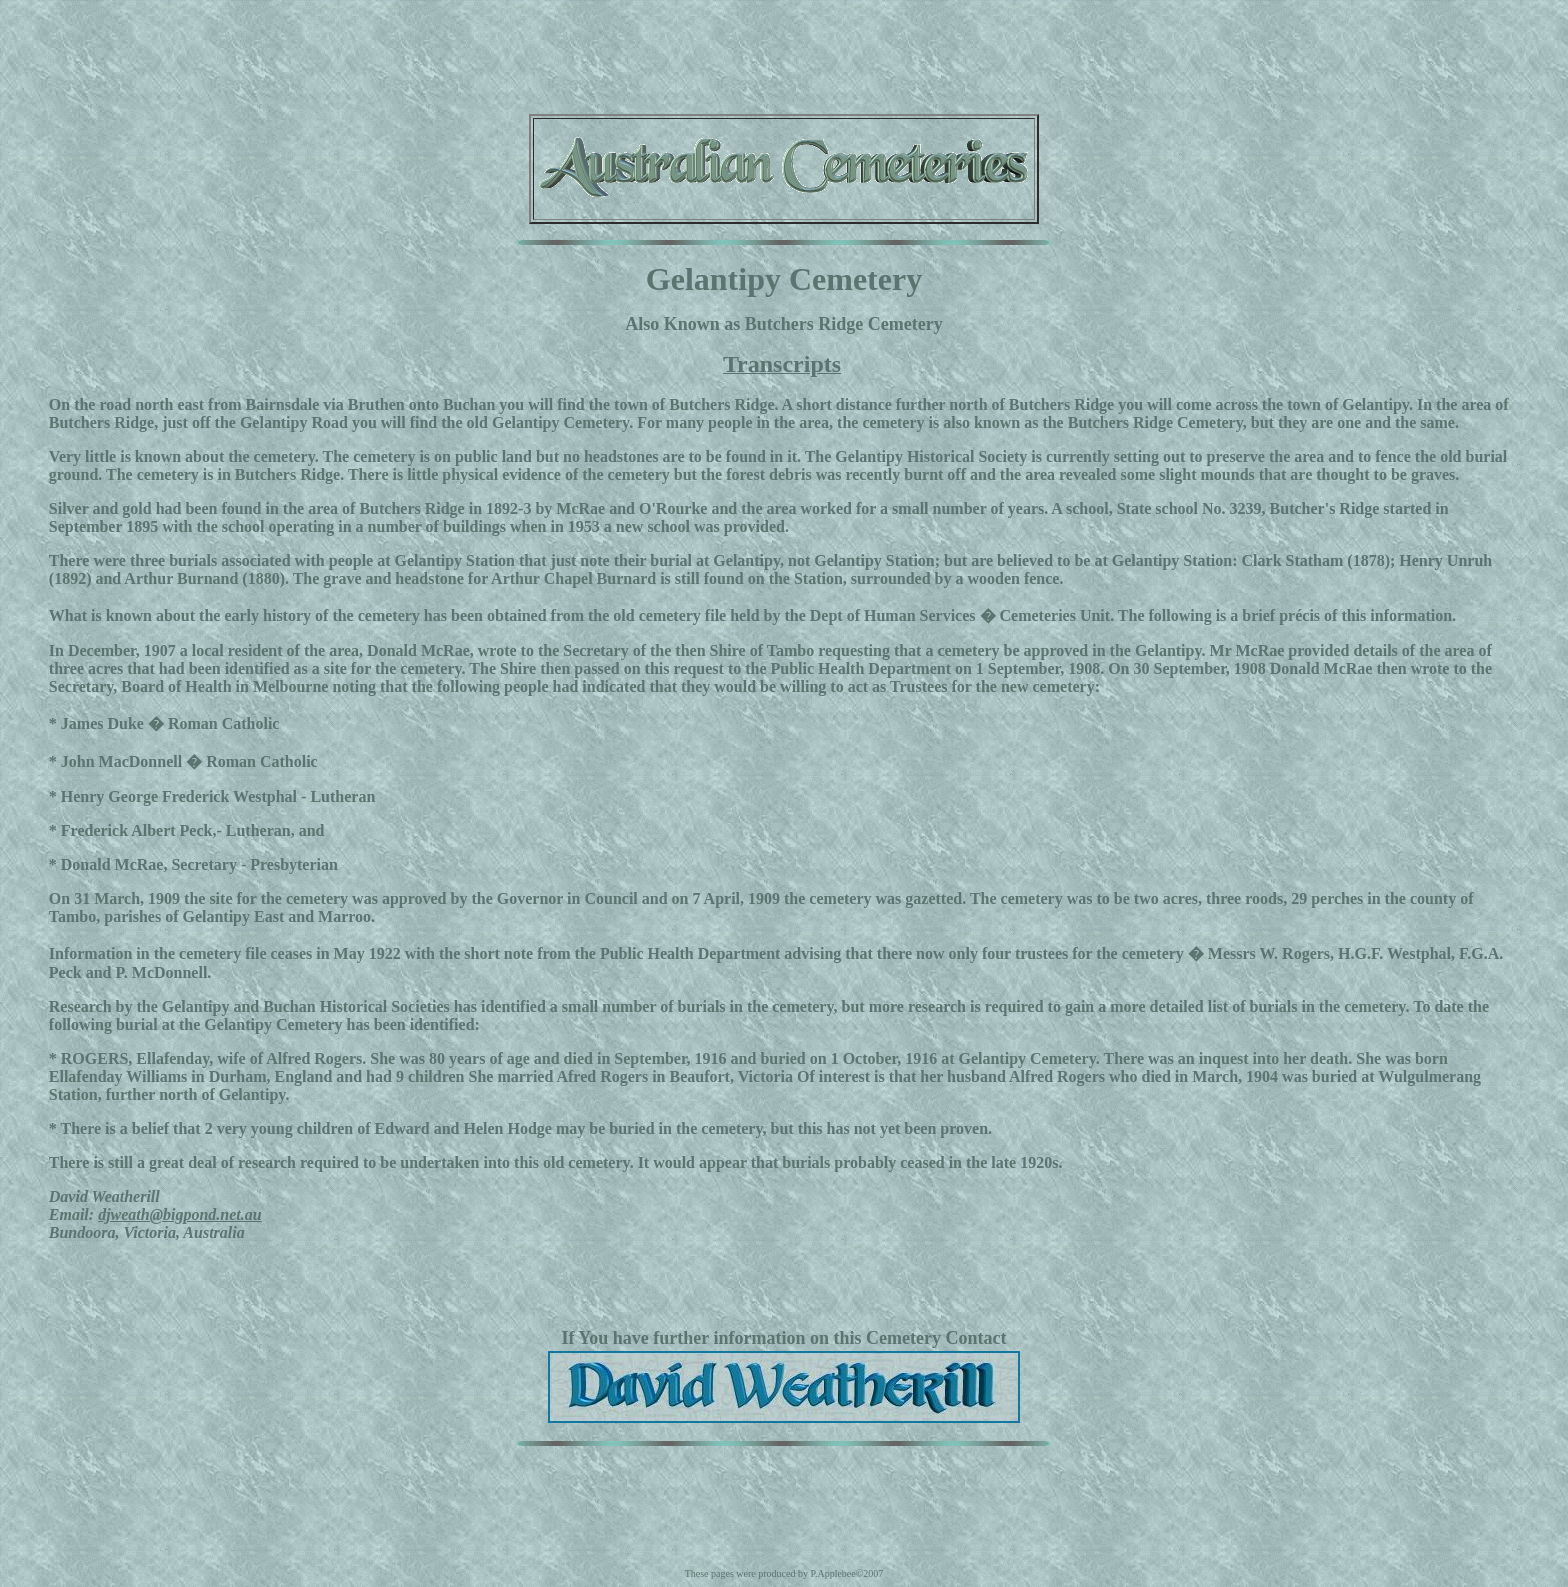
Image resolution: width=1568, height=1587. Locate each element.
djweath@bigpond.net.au (180, 1214)
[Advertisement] (784, 53)
